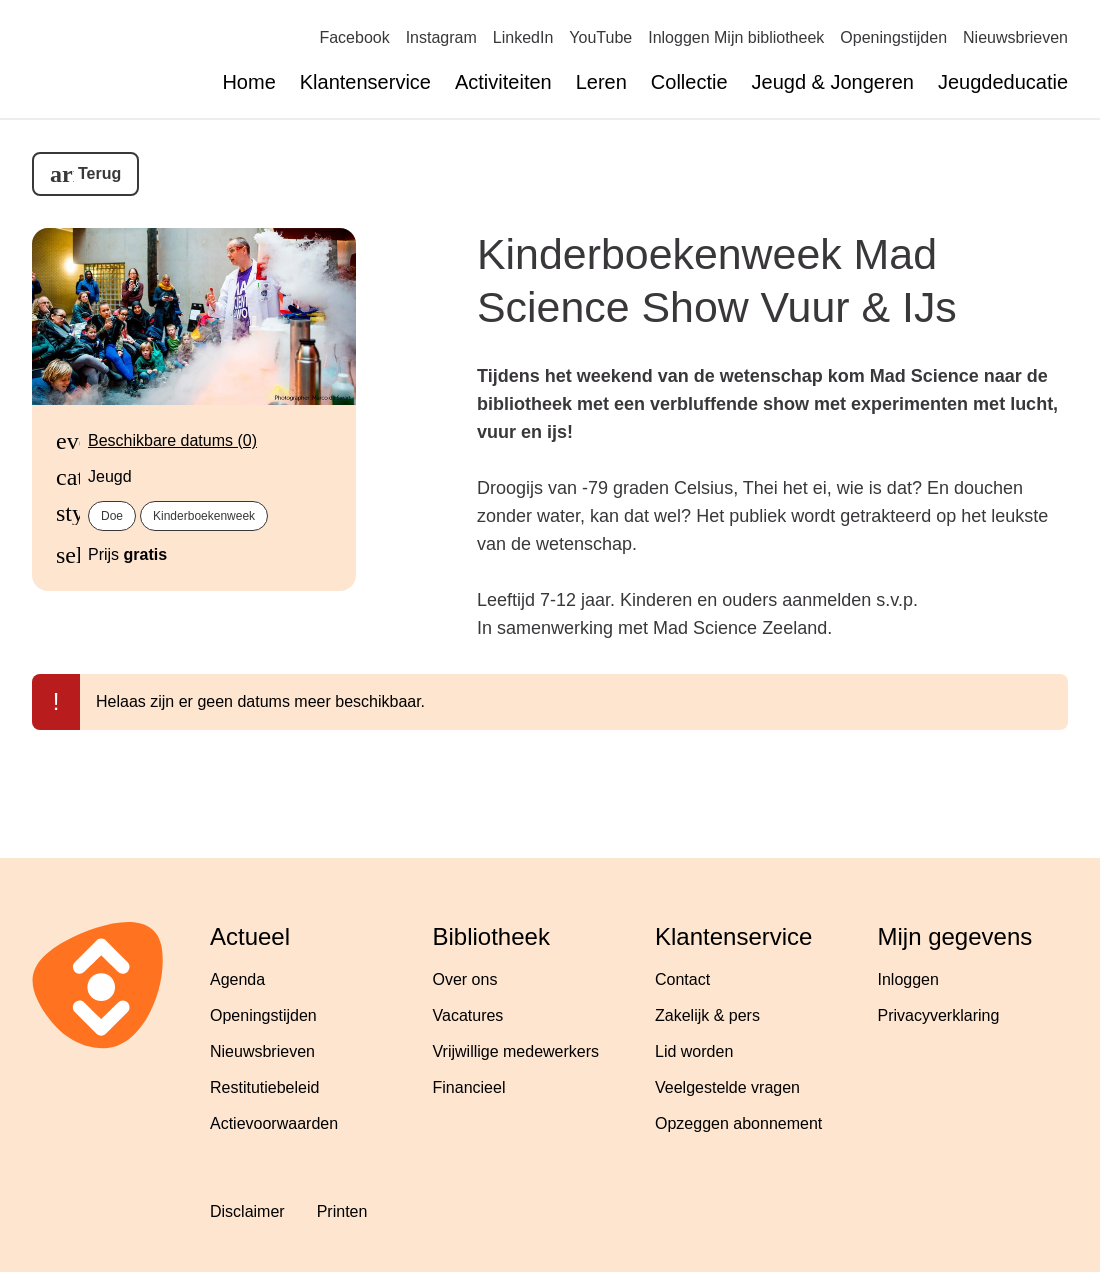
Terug (99, 173)
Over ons (465, 979)
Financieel (469, 1087)
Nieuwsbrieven (1015, 37)
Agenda (237, 979)
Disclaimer (247, 1211)
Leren (601, 82)
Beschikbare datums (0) (172, 440)
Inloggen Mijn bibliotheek (736, 37)
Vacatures (468, 1015)
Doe (112, 516)
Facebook (354, 37)
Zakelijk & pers (707, 1015)
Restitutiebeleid (264, 1087)
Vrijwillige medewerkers (516, 1051)
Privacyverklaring (939, 1015)
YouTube (600, 37)
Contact (682, 979)
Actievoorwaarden (274, 1123)
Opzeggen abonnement (738, 1123)
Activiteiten (503, 82)
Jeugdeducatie (1003, 82)
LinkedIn (523, 37)
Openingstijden (893, 37)
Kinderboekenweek (204, 516)
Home (248, 82)
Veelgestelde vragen (727, 1087)
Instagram (441, 37)
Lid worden (694, 1051)
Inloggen (908, 979)
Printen (342, 1211)
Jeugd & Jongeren (833, 82)
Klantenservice (365, 82)
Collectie (689, 82)
